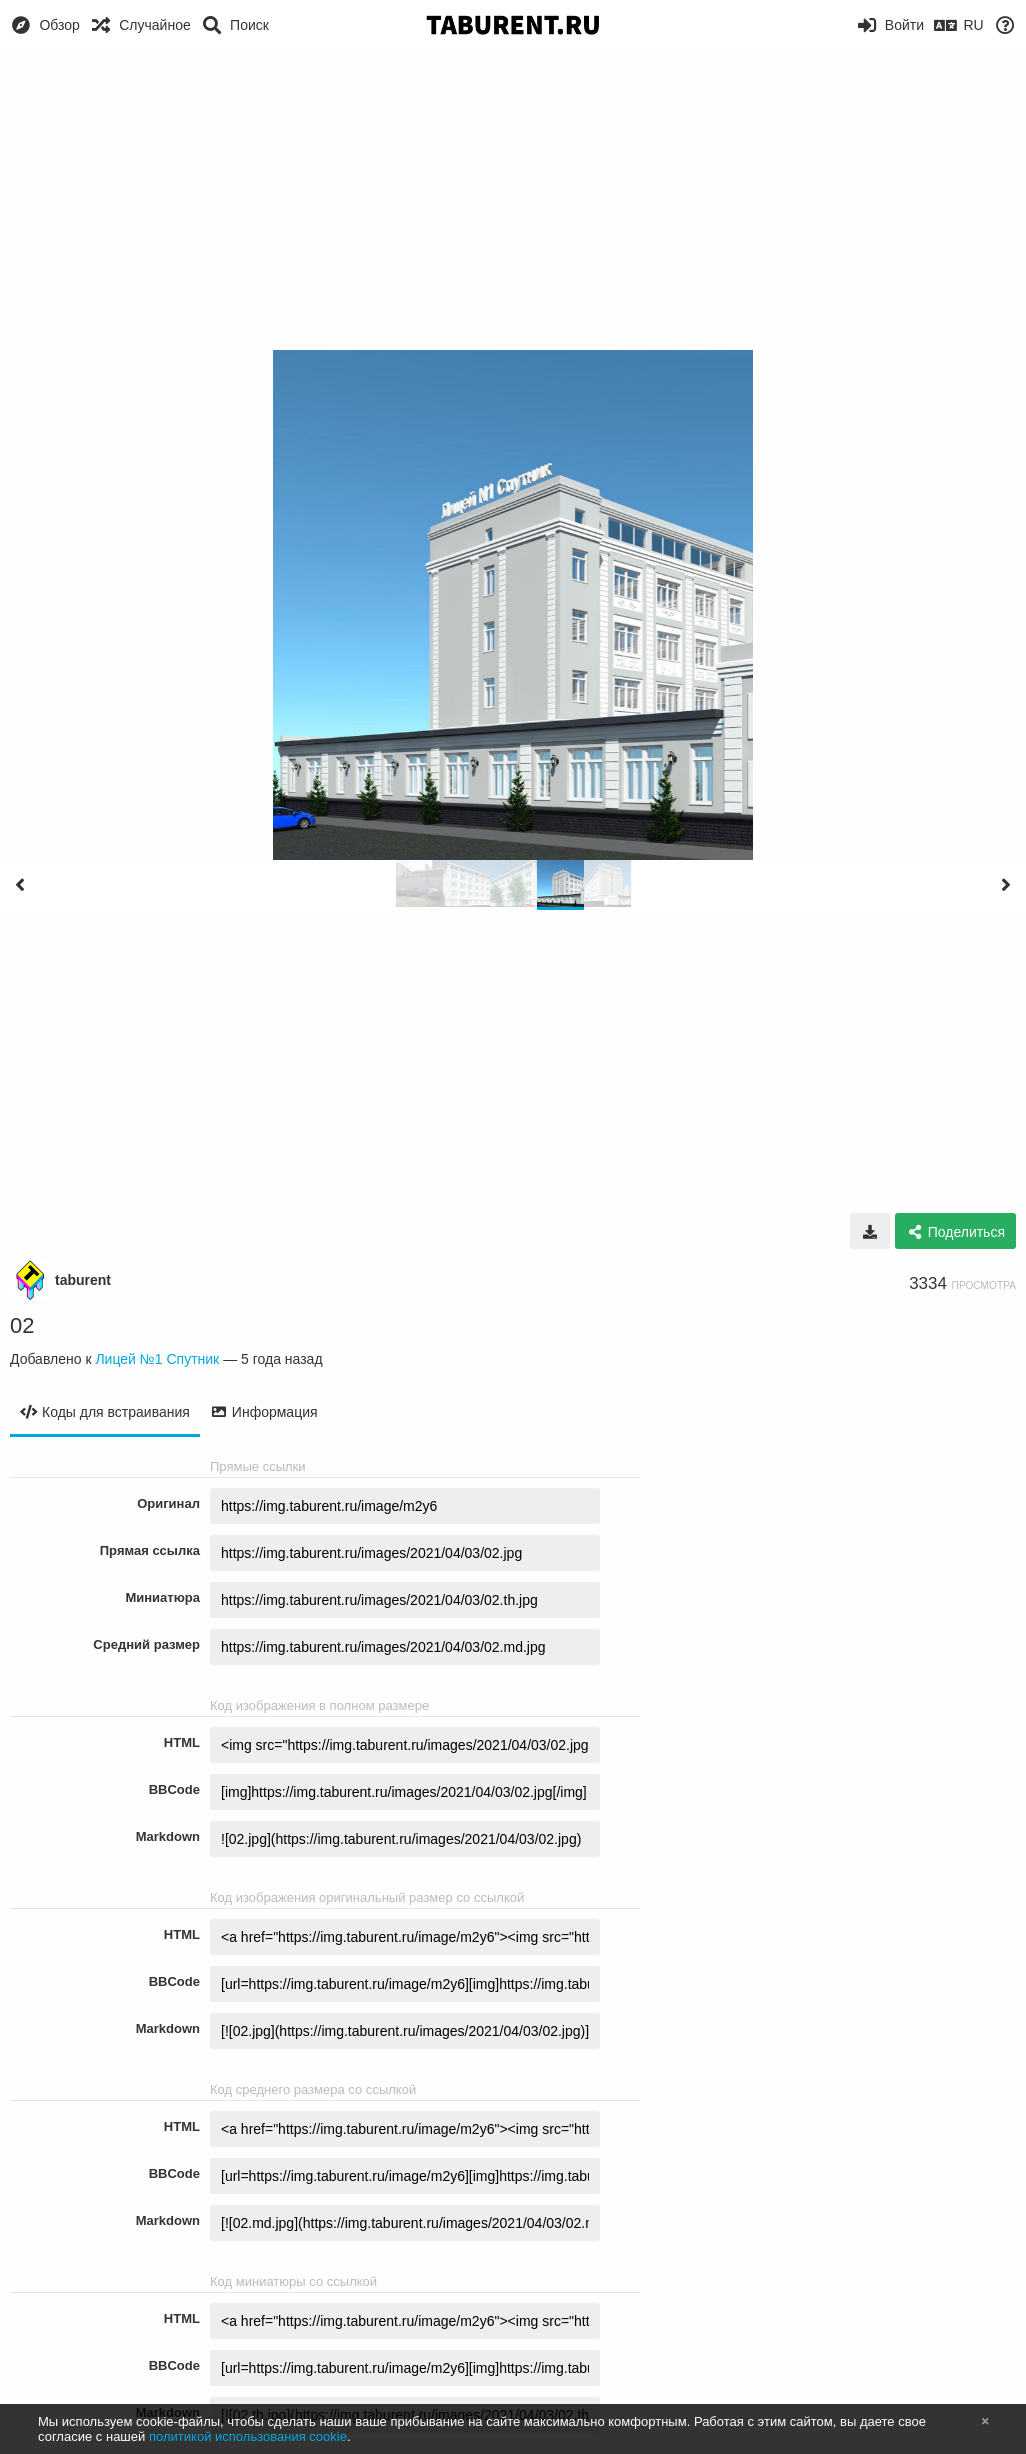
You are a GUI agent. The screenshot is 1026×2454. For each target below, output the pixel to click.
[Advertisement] (513, 200)
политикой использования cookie (248, 2436)
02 (22, 1325)
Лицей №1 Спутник (157, 1359)
